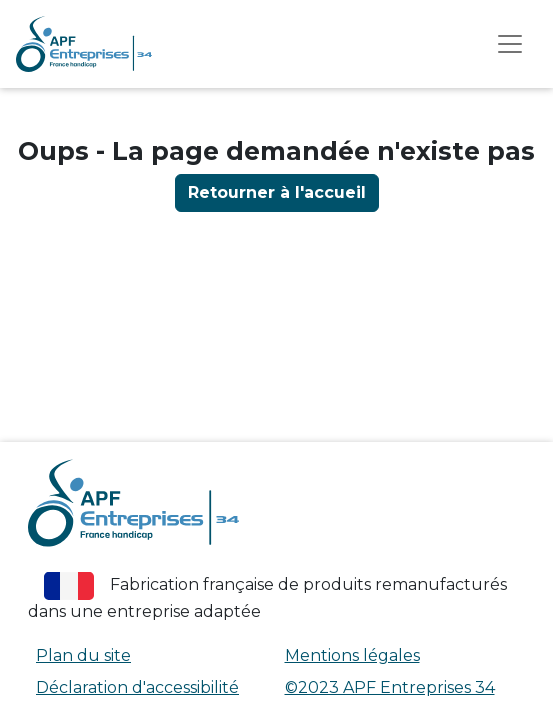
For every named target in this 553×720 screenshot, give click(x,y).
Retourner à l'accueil (277, 192)
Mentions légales (352, 655)
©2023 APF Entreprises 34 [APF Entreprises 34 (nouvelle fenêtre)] (390, 687)
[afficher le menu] (510, 44)
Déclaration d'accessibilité (137, 687)
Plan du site (83, 655)
